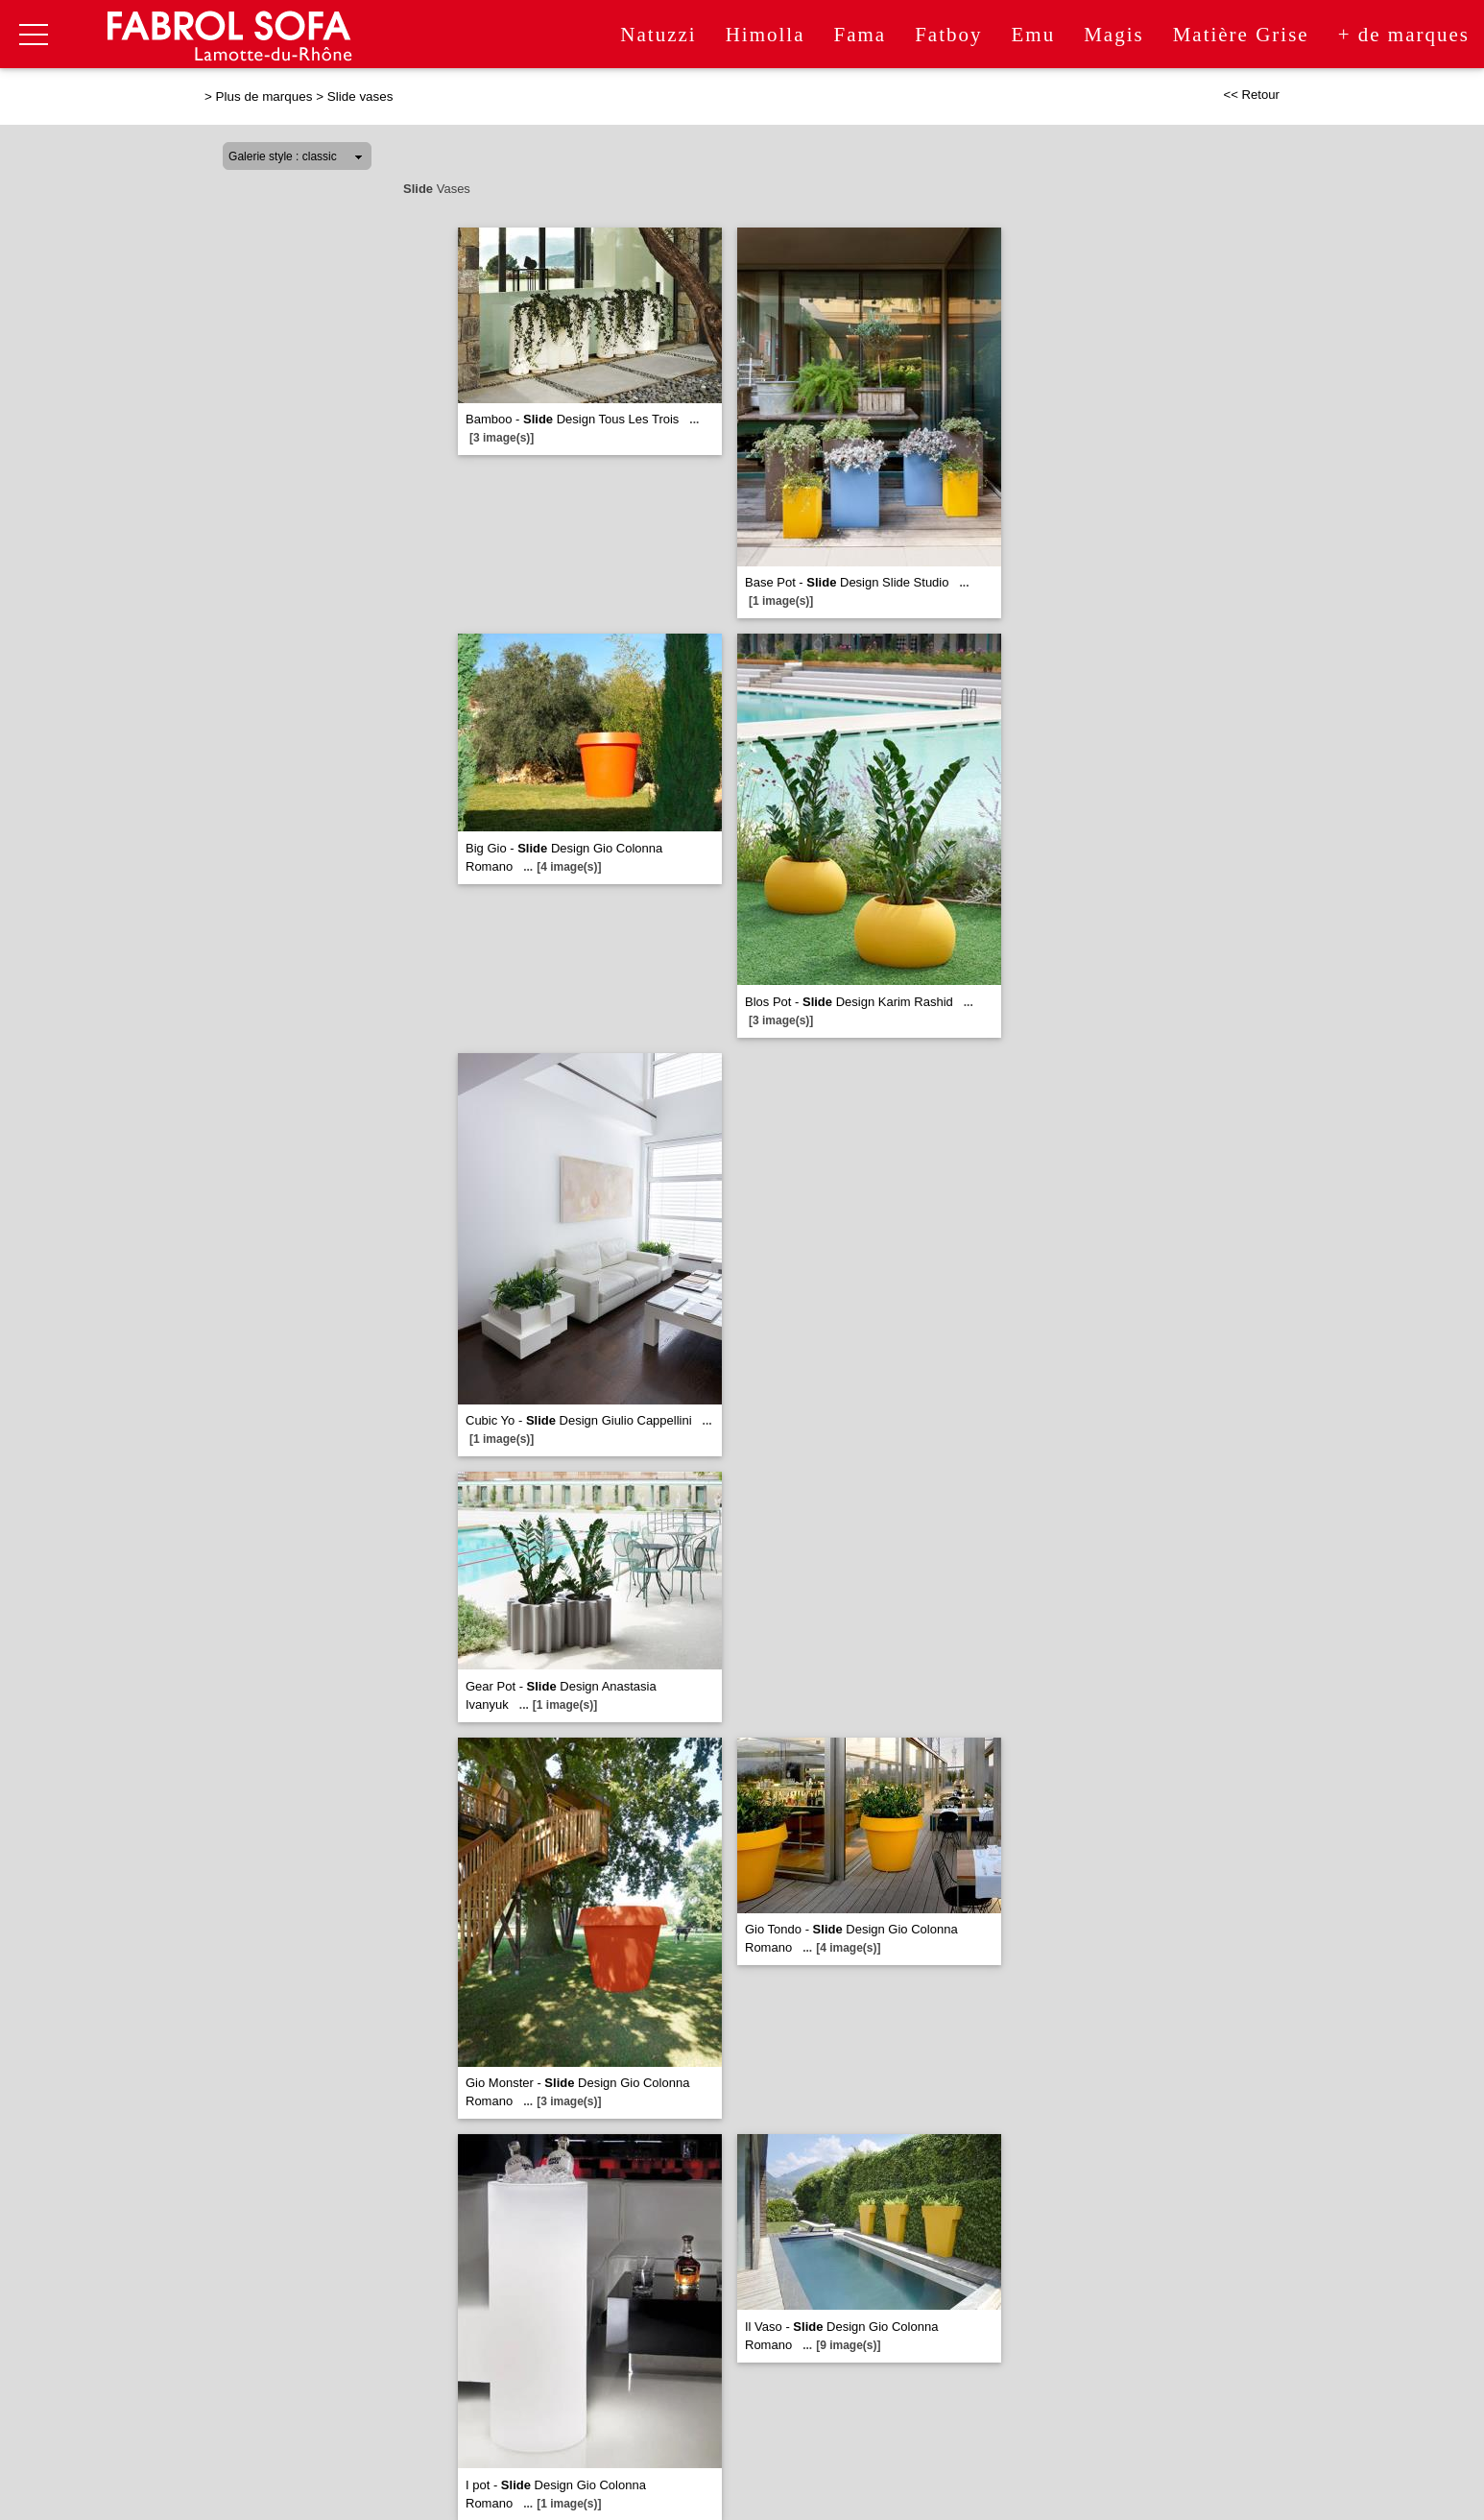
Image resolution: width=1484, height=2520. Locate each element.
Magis (1114, 34)
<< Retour (1251, 94)
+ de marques (1404, 34)
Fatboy (948, 34)
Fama (859, 34)
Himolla (765, 34)
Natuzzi (658, 34)
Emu (1033, 34)
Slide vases (360, 96)
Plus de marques (264, 96)
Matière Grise (1241, 34)
